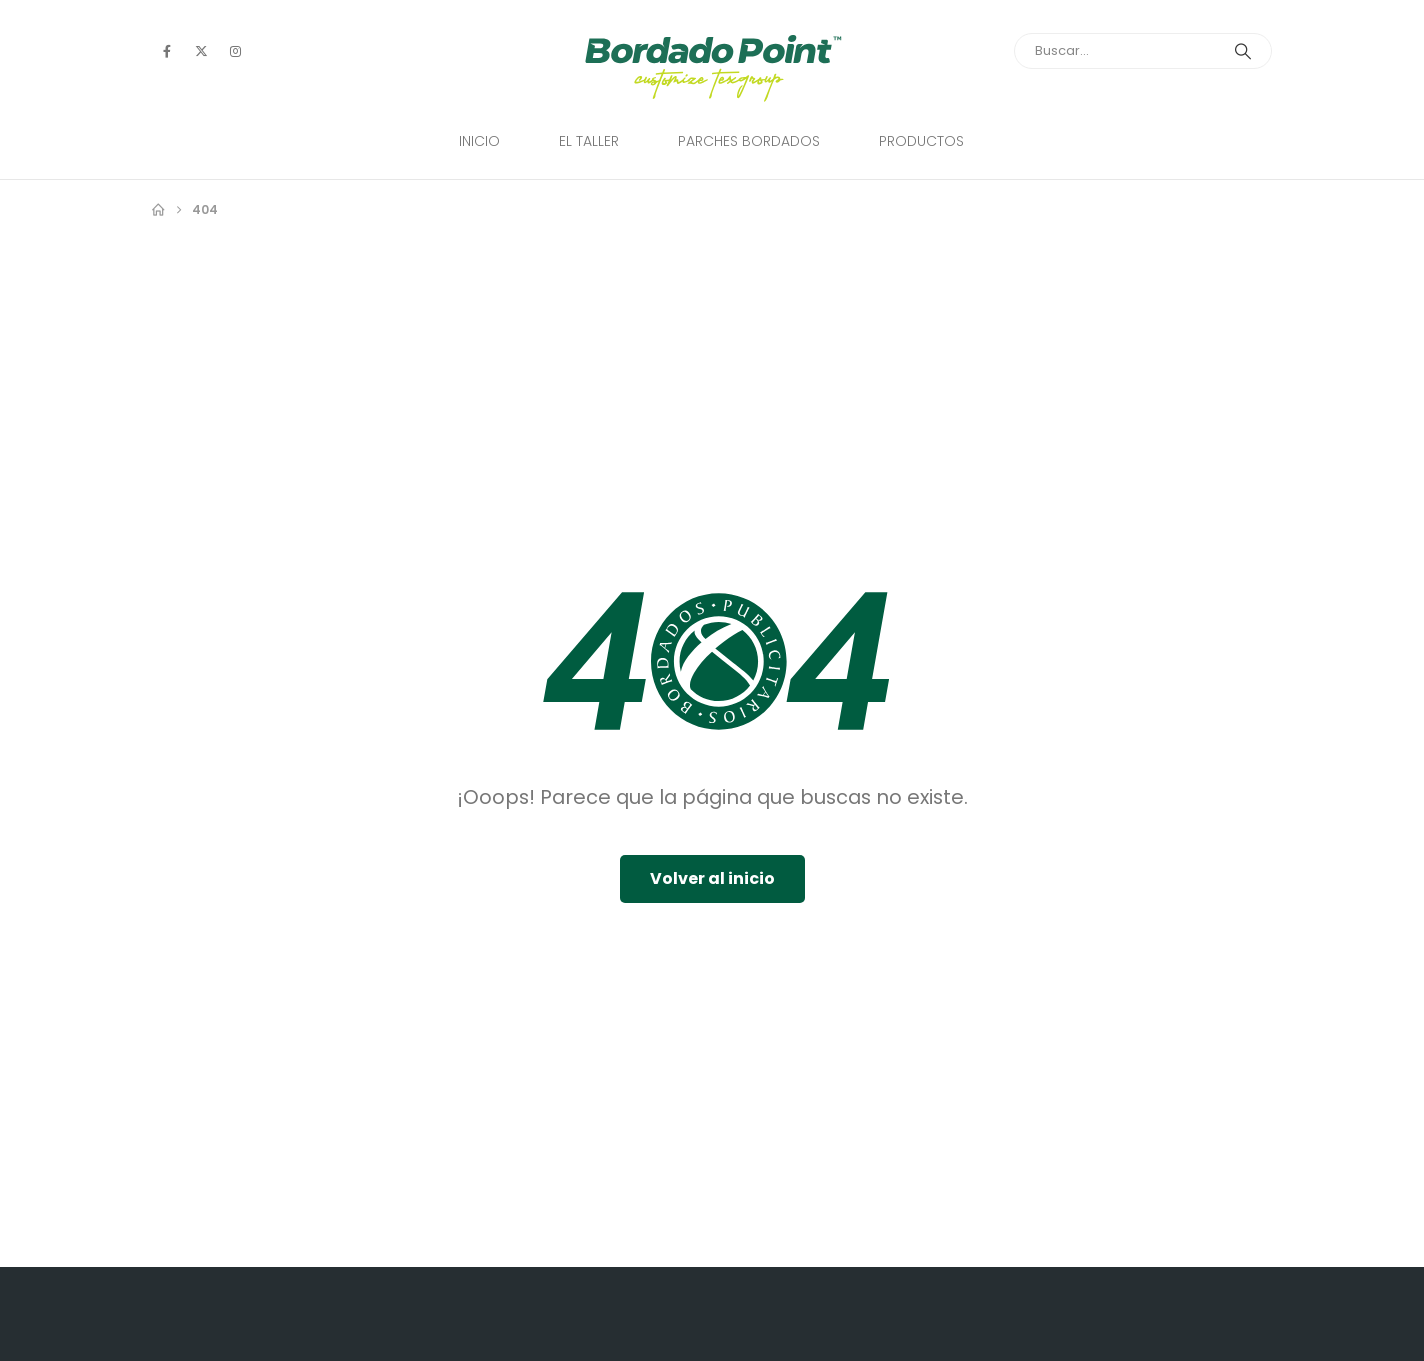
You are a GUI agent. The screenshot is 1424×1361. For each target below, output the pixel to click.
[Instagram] (235, 51)
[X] (201, 51)
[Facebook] (167, 51)
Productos (921, 141)
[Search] (1243, 51)
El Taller (589, 141)
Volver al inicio (712, 878)
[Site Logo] (712, 68)
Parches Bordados (749, 141)
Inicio (479, 141)
